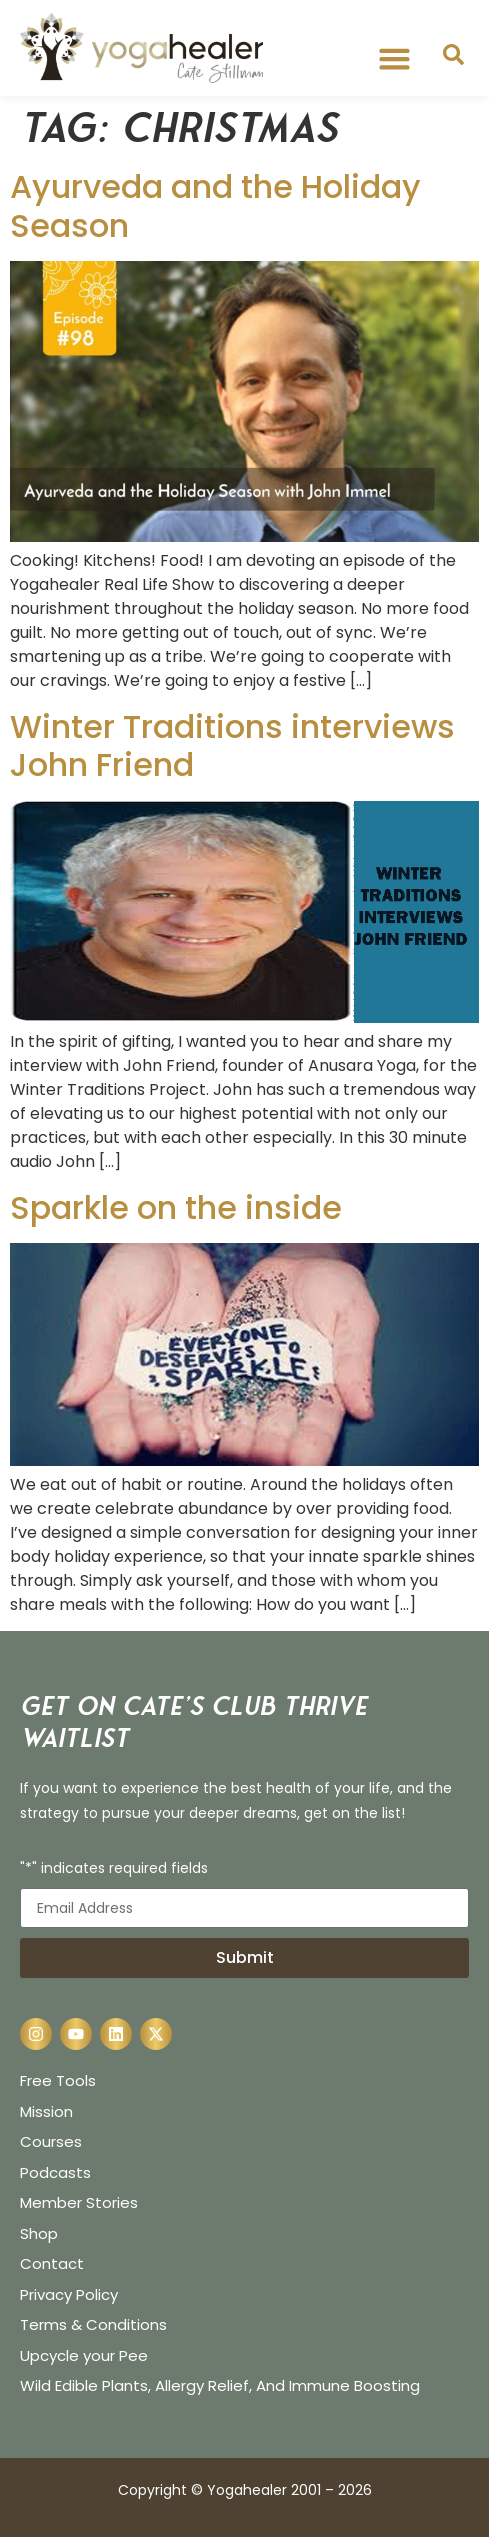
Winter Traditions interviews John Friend (232, 745)
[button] (395, 59)
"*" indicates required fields (114, 1869)
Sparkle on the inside (176, 1207)
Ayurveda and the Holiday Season (215, 205)
